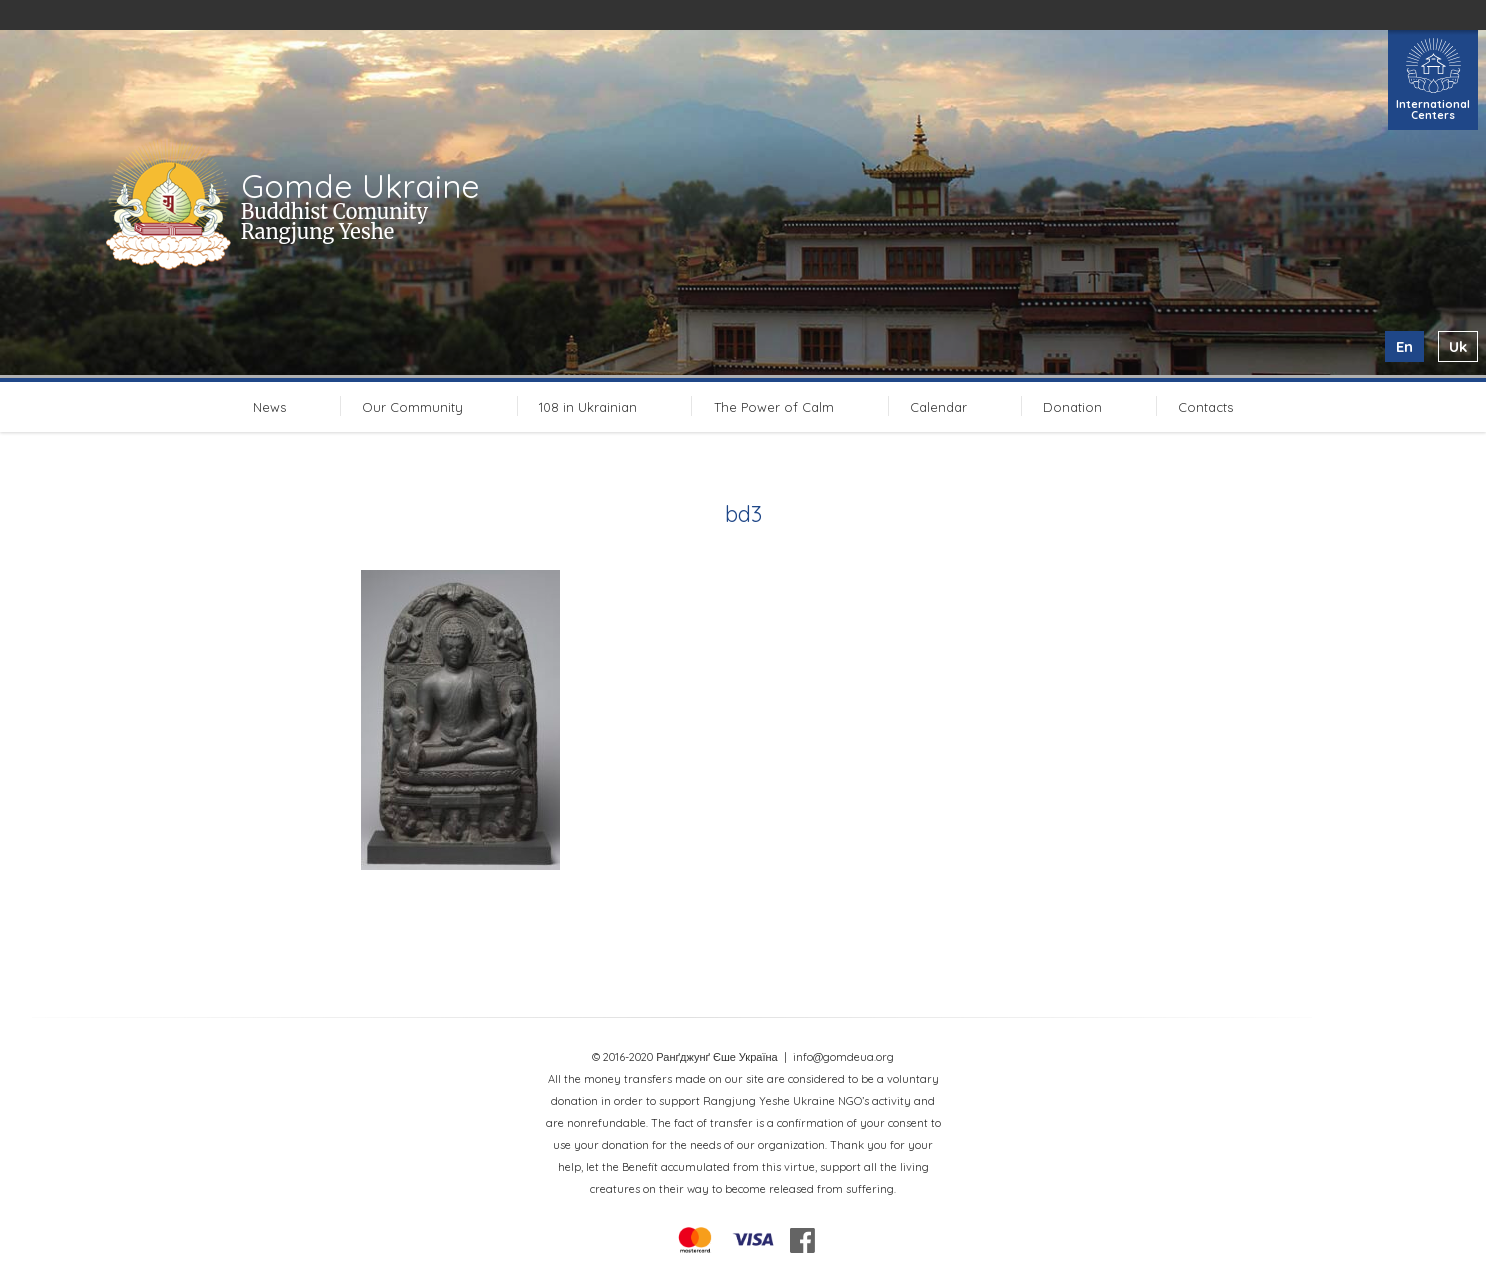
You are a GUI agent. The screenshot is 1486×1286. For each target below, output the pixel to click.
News (269, 407)
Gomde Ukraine (360, 186)
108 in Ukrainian (588, 407)
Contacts (1205, 407)
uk (1458, 346)
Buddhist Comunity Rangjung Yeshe (334, 221)
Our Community (412, 407)
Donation (1072, 407)
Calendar (938, 407)
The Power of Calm (774, 407)
